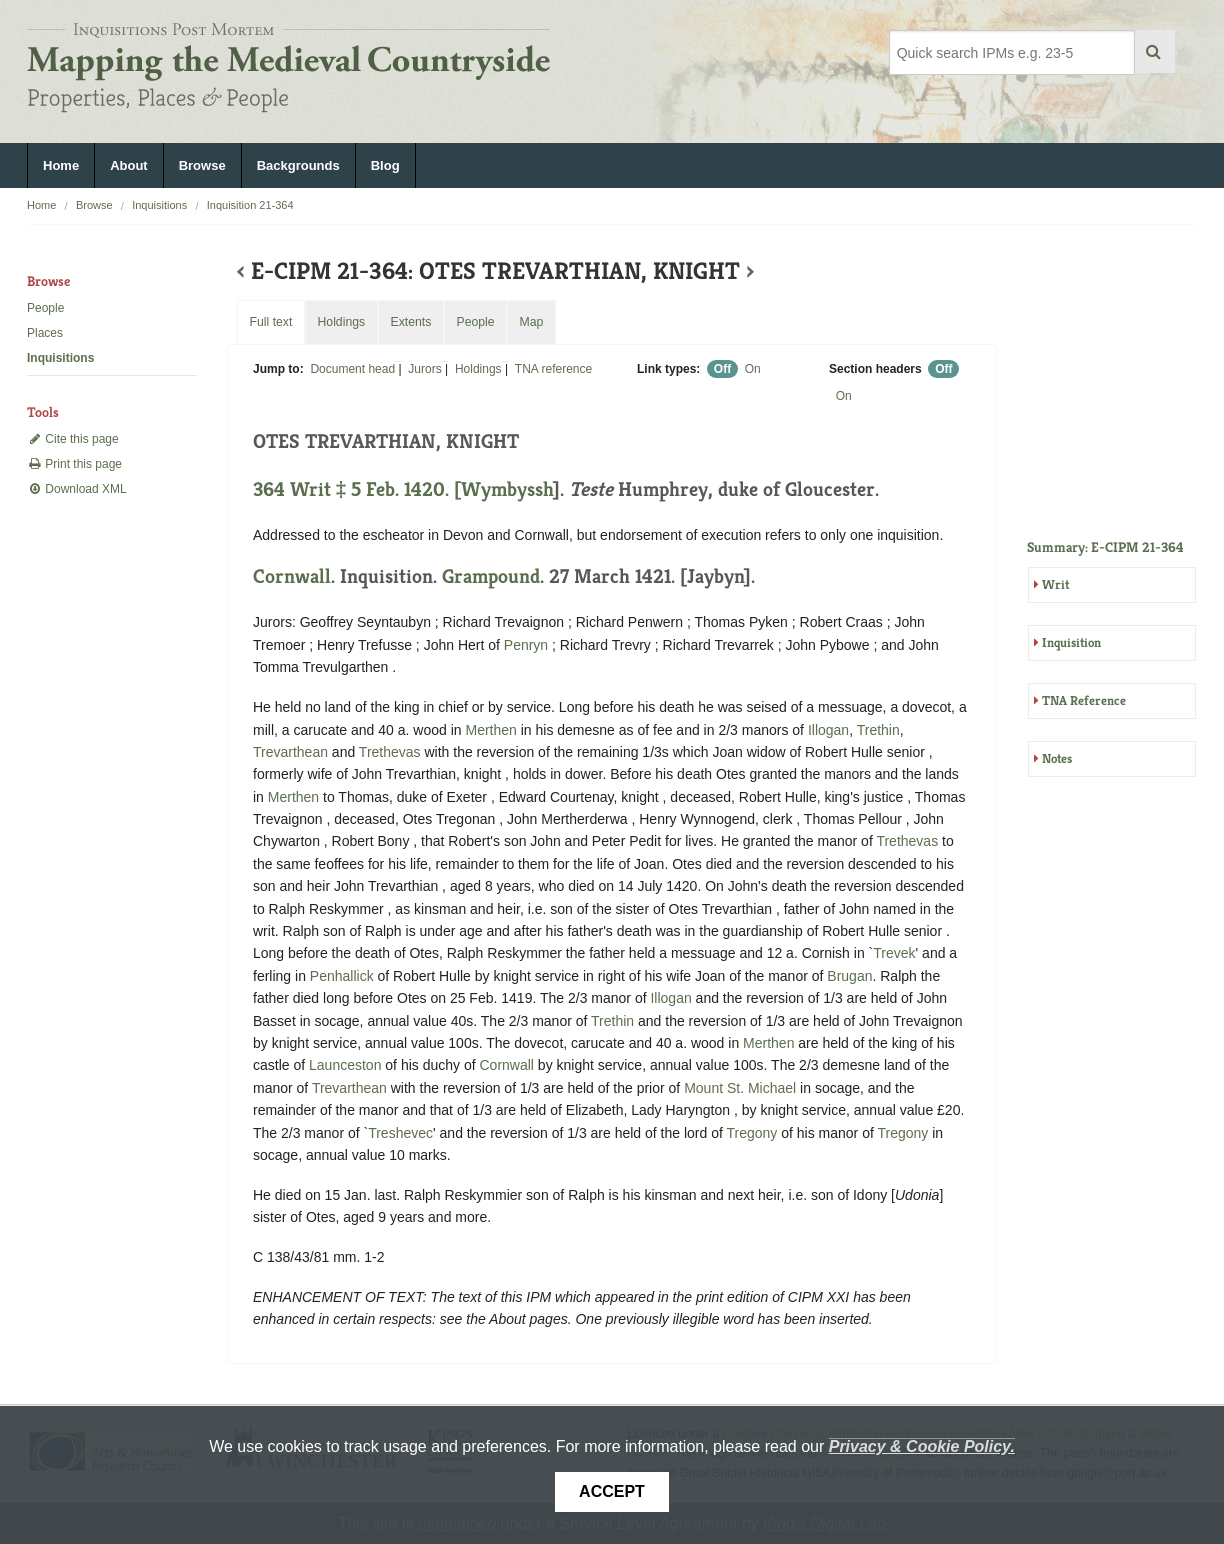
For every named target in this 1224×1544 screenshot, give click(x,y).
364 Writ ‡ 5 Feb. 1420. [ (357, 489)
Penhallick (342, 976)
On (753, 369)
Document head (352, 369)
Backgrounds (298, 165)
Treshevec (400, 1133)
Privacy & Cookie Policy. (922, 1446)
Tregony (752, 1133)
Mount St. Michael (740, 1088)
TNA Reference (1084, 700)
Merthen (490, 730)
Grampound (491, 576)
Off (722, 369)
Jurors (424, 369)
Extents (410, 322)
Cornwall (292, 576)
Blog (385, 165)
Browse (202, 165)
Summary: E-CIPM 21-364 (1105, 547)
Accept (612, 1491)
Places (45, 333)
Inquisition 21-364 (250, 205)
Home (61, 165)
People (45, 308)
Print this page (74, 464)
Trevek (894, 953)
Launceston (345, 1065)
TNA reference (553, 369)
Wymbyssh (507, 489)
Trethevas (390, 752)
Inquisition (1071, 642)
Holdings (478, 369)
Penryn (526, 645)
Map (531, 322)
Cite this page (73, 439)
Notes (1057, 758)
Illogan (828, 730)
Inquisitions (159, 205)
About (129, 165)
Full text (270, 322)
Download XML (77, 489)
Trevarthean (290, 752)
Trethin (878, 730)
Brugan (849, 976)
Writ (1055, 584)
